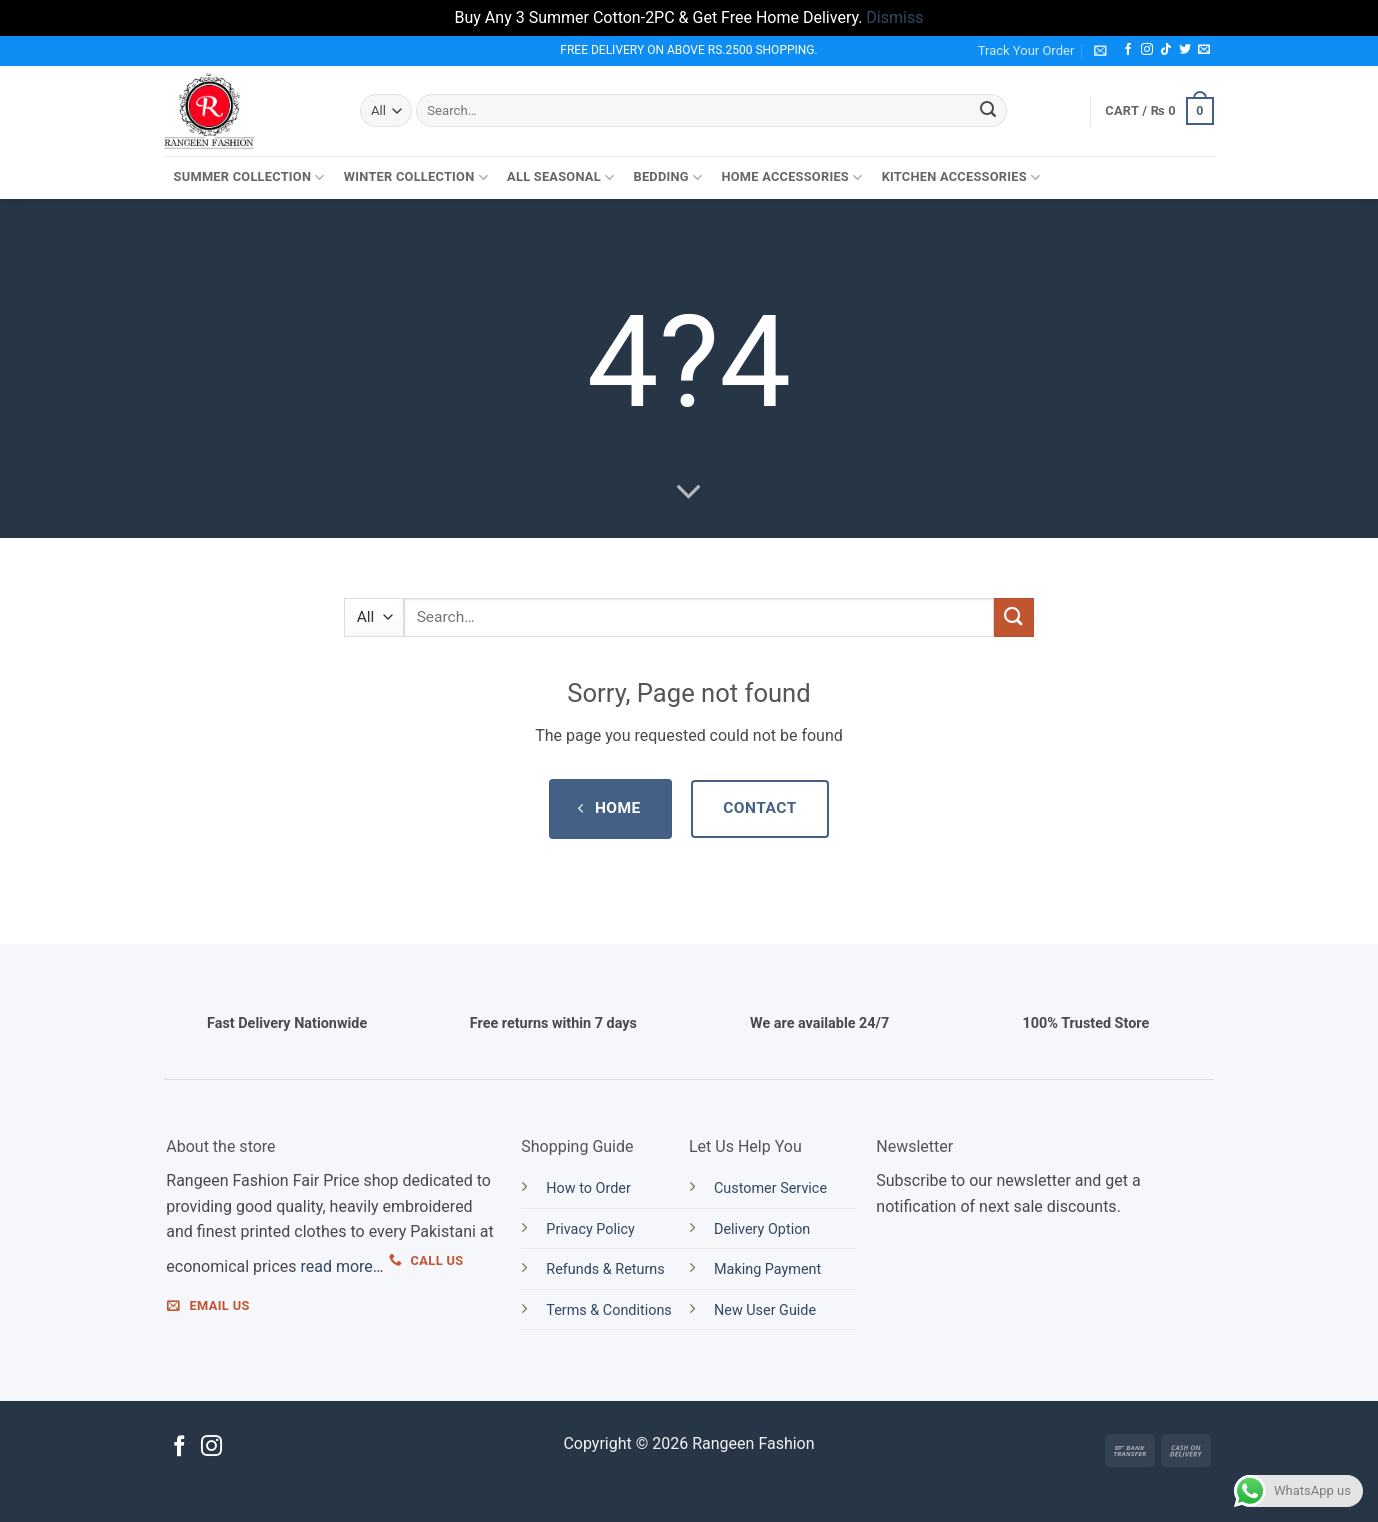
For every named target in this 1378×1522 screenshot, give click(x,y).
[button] (1100, 50)
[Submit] (988, 111)
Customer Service (770, 1188)
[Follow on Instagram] (1147, 50)
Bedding (667, 177)
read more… (341, 1266)
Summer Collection (249, 177)
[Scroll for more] (689, 492)
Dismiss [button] (894, 17)
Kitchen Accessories (961, 177)
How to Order (588, 1188)
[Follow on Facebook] (1128, 50)
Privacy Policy (590, 1229)
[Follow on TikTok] (1166, 50)
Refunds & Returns (605, 1269)
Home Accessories (791, 177)
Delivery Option (762, 1229)
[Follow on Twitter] (1185, 50)
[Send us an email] (1204, 50)
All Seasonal (560, 177)
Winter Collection (416, 177)
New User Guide (765, 1310)
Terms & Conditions (608, 1310)
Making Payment (767, 1269)
